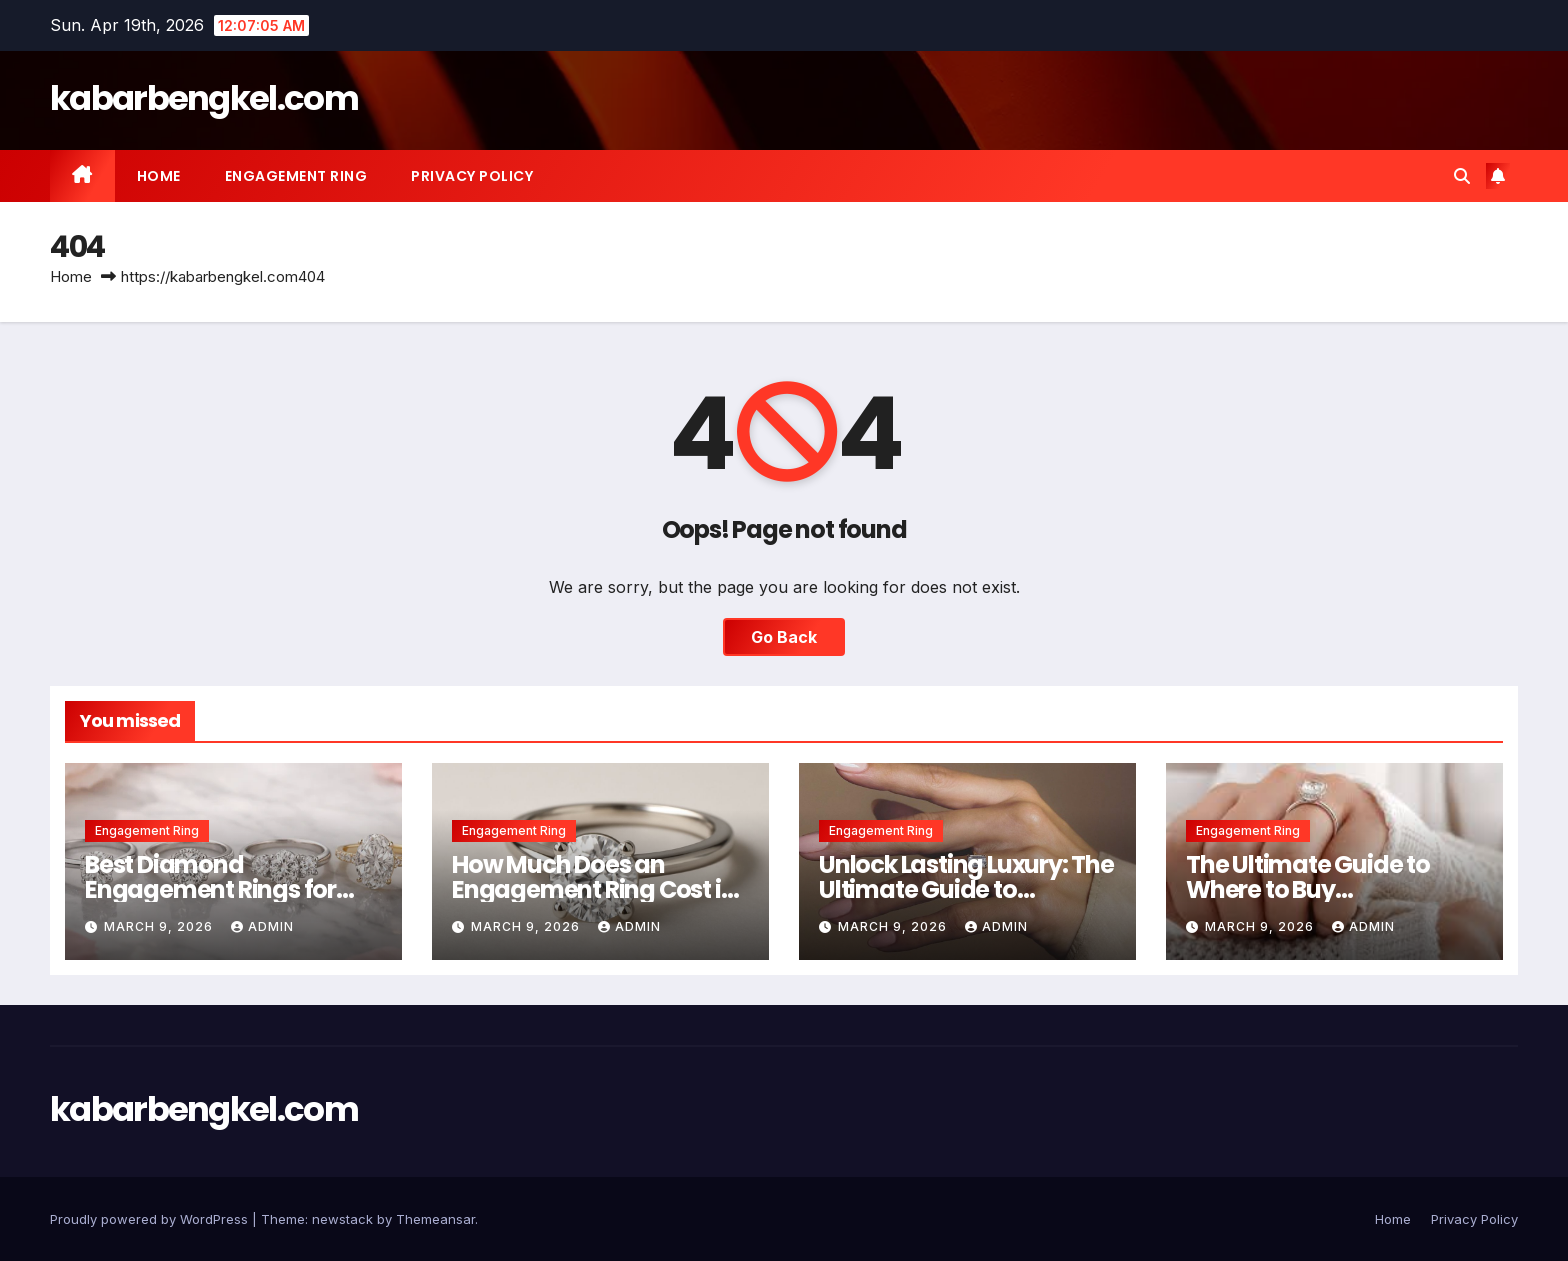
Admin (262, 926)
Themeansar (435, 1219)
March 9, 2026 (160, 926)
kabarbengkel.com (204, 98)
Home (159, 176)
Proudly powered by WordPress (151, 1219)
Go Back (784, 637)
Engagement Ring (296, 176)
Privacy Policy (472, 176)
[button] (1462, 176)
